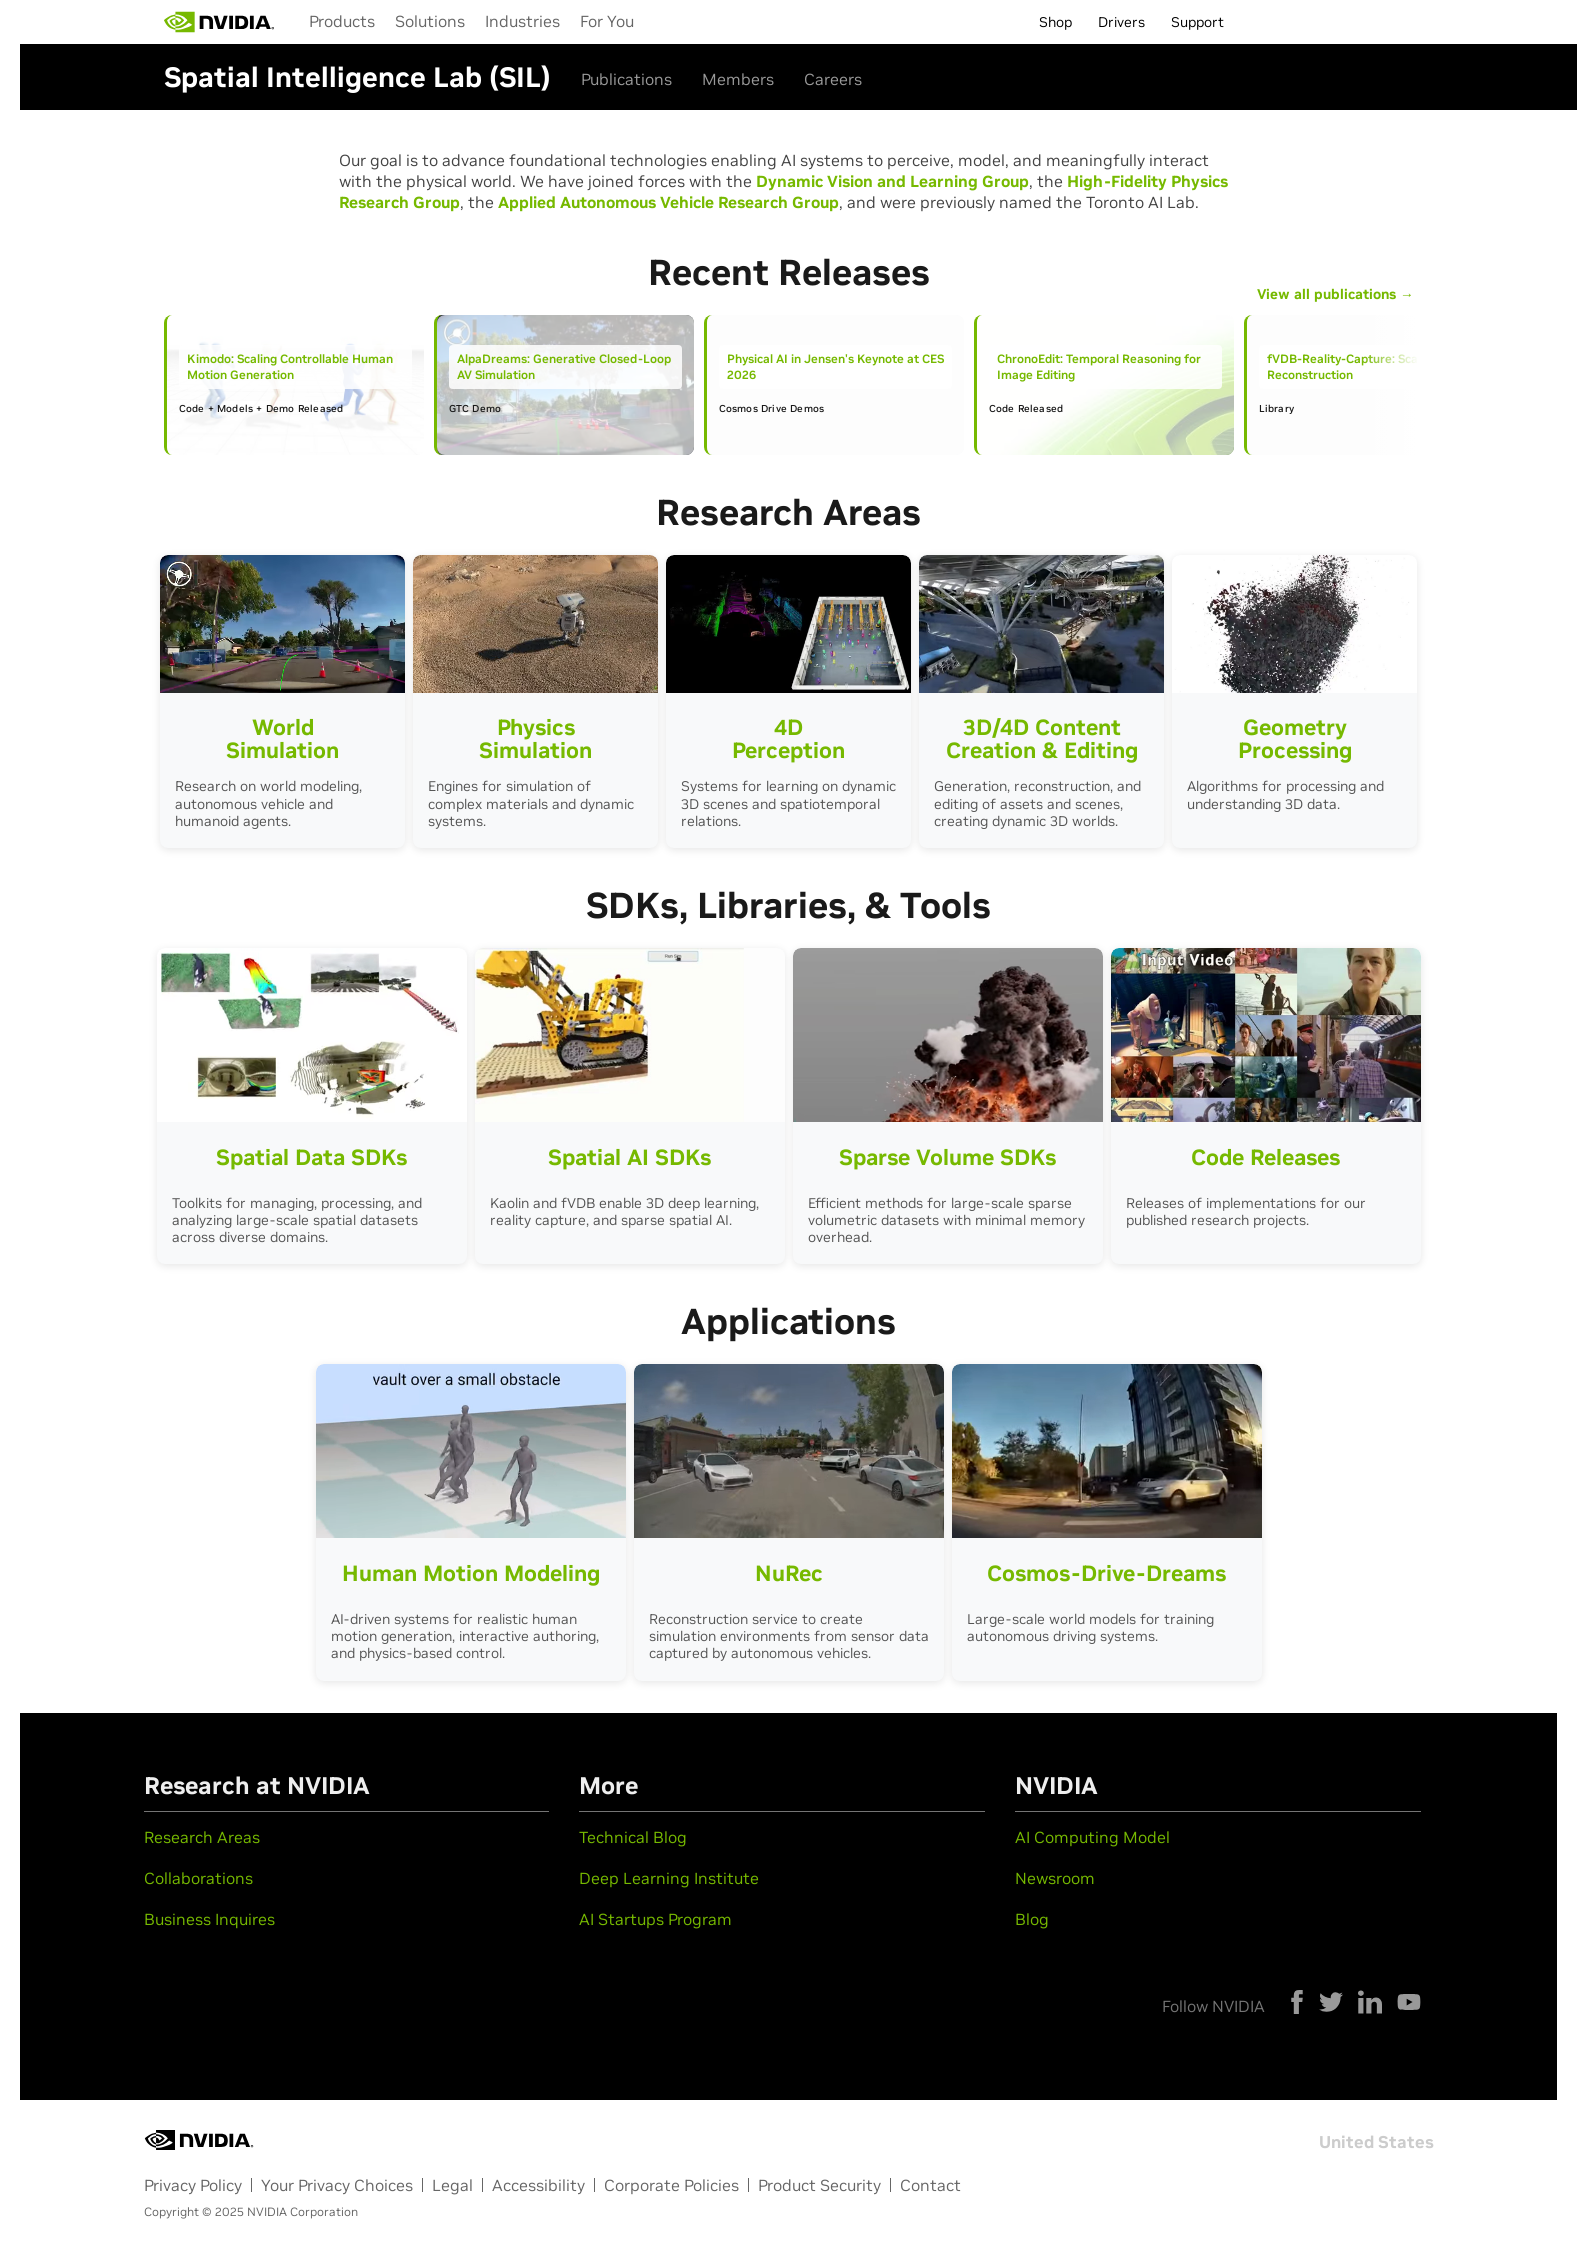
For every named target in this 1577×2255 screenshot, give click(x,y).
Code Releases (1265, 1157)
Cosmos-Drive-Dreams (1106, 1573)
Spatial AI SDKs (629, 1157)
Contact (930, 2185)
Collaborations (198, 1878)
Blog (1032, 1919)
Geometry (1294, 734)
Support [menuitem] (1197, 22)
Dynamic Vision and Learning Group (892, 181)
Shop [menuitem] (1055, 22)
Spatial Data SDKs (311, 1157)
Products (342, 21)
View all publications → (1335, 294)
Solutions (430, 21)
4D (788, 734)
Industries (522, 21)
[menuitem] (342, 20)
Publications (626, 79)
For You (607, 21)
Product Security (819, 2185)
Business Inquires (209, 1919)
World (282, 734)
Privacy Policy (193, 2185)
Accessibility (538, 2185)
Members (738, 79)
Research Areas (202, 1837)
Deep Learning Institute (669, 1878)
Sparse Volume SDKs (947, 1157)
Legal (452, 2185)
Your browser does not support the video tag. (282, 624)
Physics (535, 734)
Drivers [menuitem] (1121, 22)
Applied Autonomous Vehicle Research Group (668, 202)
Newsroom (1055, 1878)
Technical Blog (633, 1837)
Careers (833, 79)
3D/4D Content (1041, 734)
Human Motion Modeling (471, 1573)
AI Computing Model (1092, 1837)
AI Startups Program (655, 1919)
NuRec (789, 1573)
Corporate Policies (671, 2185)
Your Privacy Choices (337, 2185)
